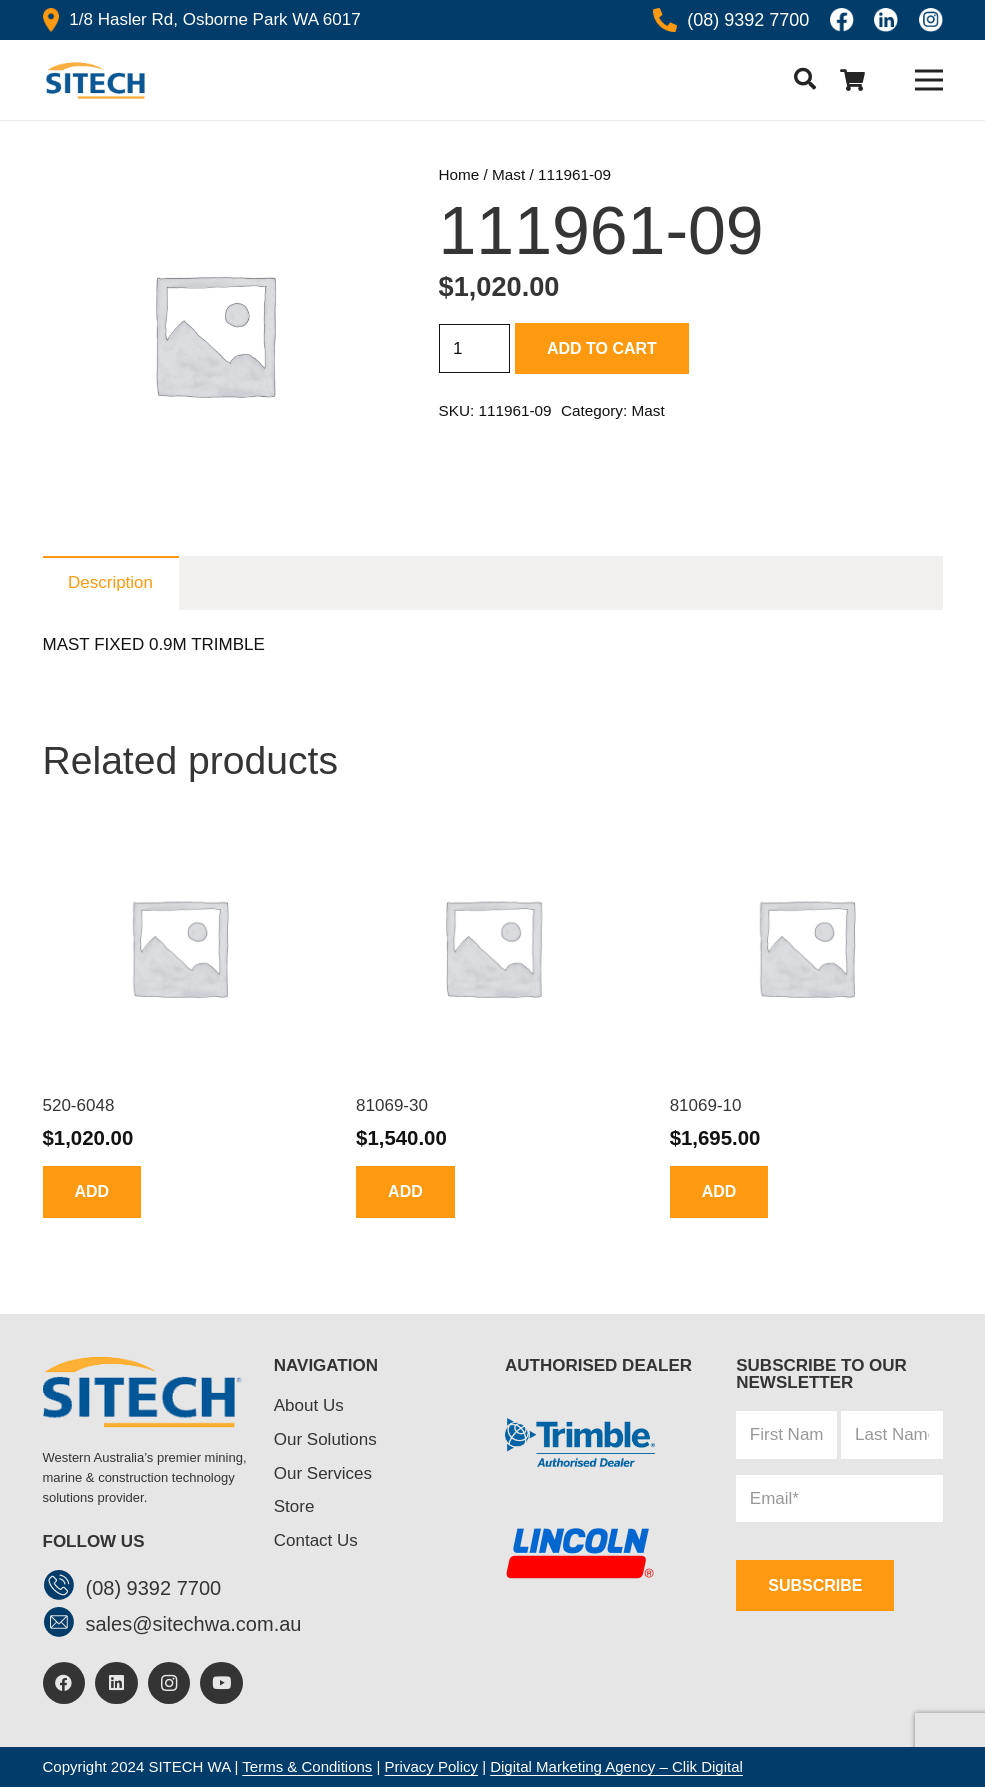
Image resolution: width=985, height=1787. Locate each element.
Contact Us (316, 1540)
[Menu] (928, 80)
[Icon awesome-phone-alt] (665, 20)
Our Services (323, 1473)
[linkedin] (886, 20)
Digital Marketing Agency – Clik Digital (616, 1766)
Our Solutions (325, 1439)
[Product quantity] (475, 349)
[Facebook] (64, 1683)
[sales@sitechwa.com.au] (64, 1624)
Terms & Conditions (307, 1766)
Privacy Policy (431, 1766)
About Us (309, 1405)
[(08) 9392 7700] (64, 1587)
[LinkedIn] (116, 1683)
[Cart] (853, 80)
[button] (804, 80)
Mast (508, 174)
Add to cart (602, 348)
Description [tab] (110, 582)
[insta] (931, 20)
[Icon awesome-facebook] (842, 20)
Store (294, 1506)
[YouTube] (221, 1683)
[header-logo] (94, 80)
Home (459, 174)
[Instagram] (169, 1683)
